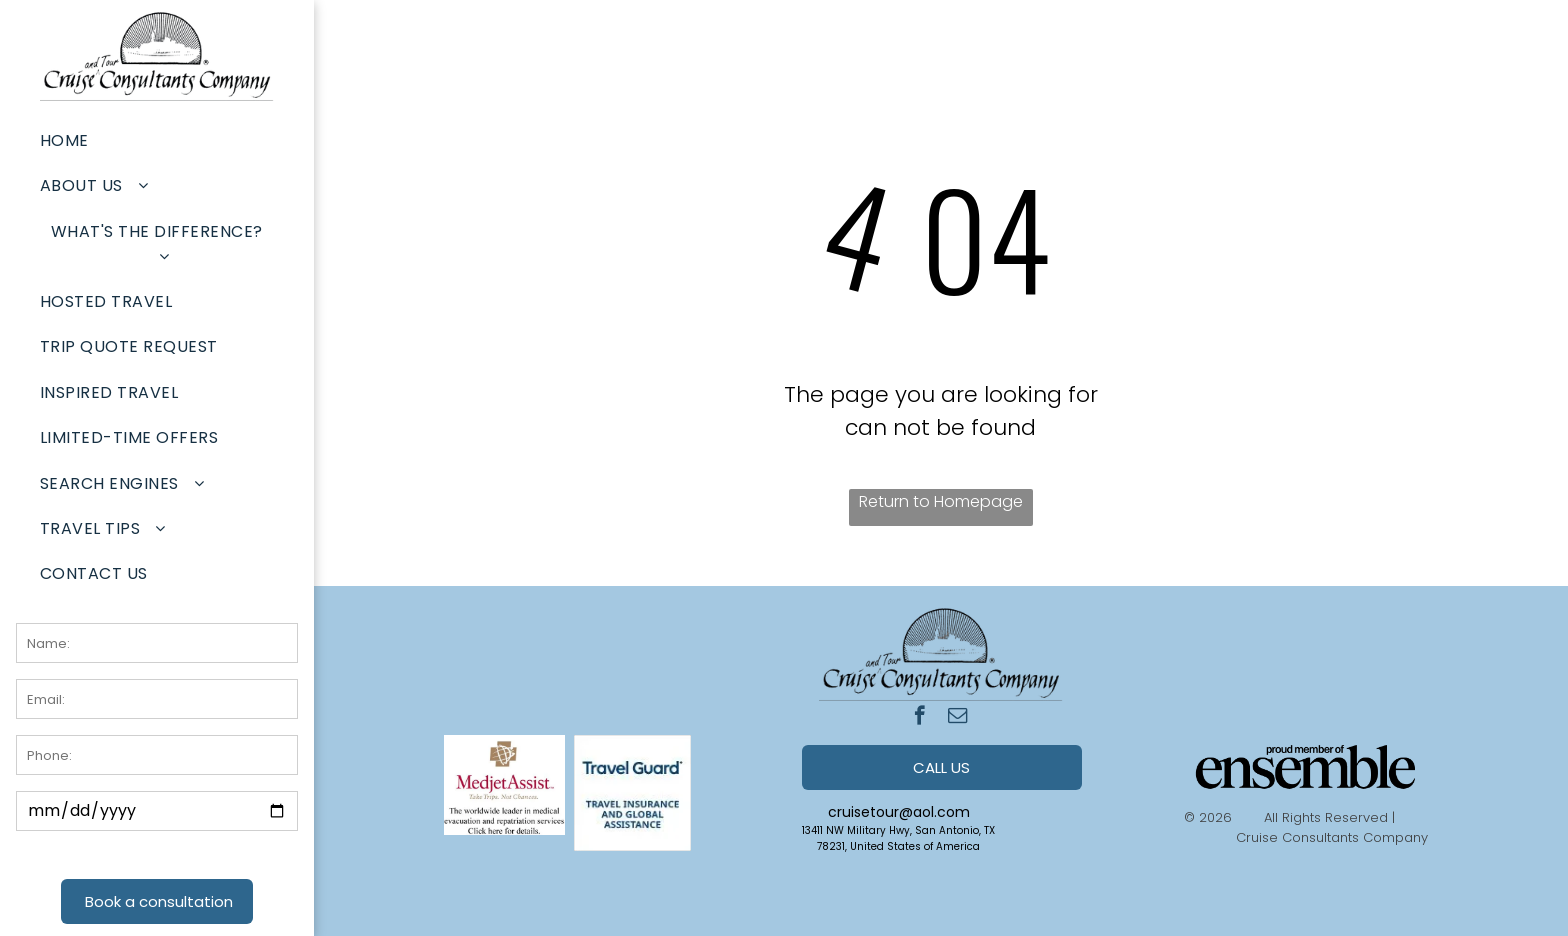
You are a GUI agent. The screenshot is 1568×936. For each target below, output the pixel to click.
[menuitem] (157, 140)
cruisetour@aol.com (899, 812)
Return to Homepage (941, 501)
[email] (957, 718)
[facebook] (919, 718)
